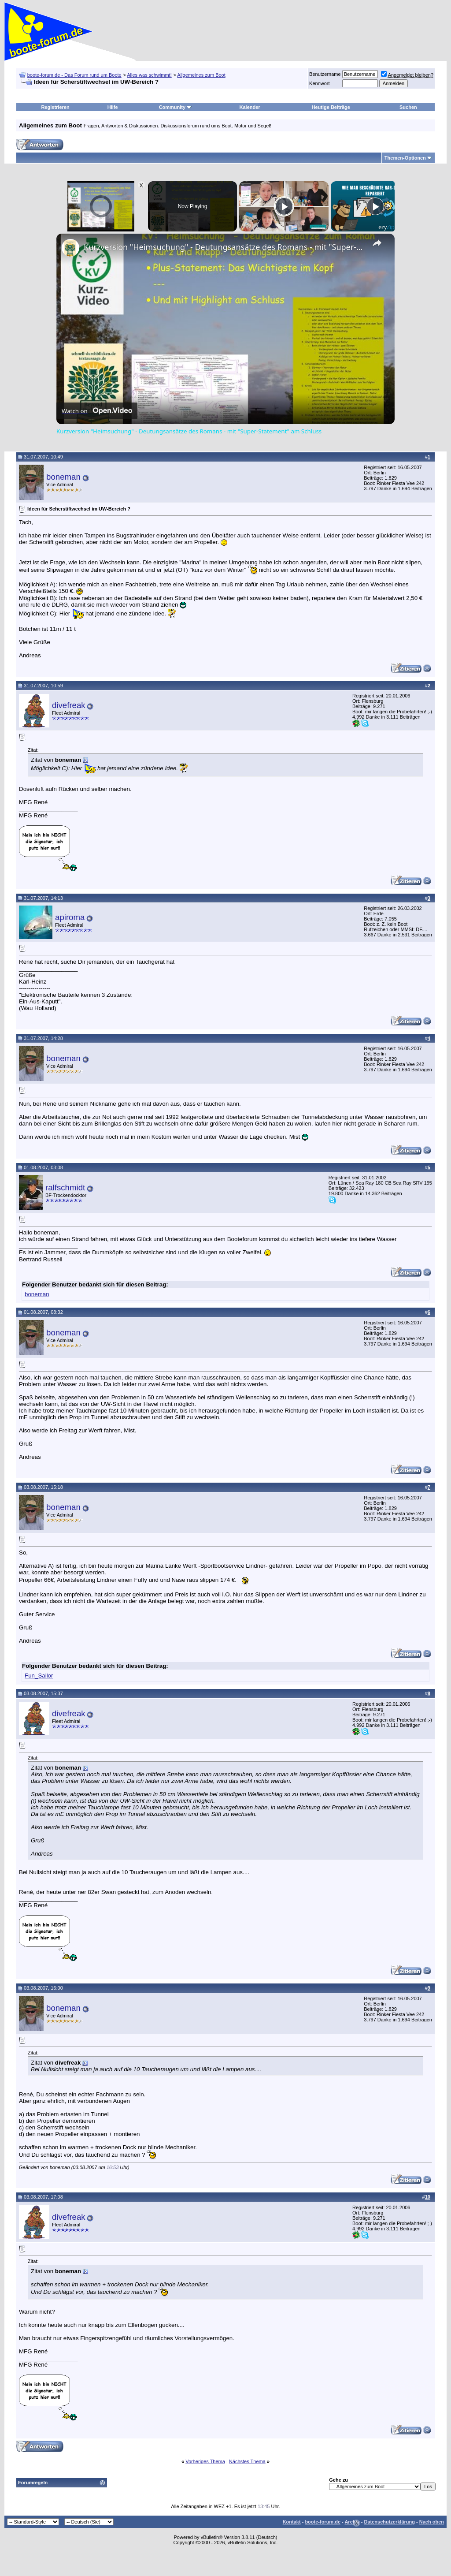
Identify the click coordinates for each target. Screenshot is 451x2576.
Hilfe (112, 107)
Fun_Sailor (39, 1675)
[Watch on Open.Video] (96, 411)
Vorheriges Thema (205, 2461)
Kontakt (292, 2521)
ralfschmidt (65, 1187)
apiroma (70, 917)
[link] (70, 248)
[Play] (284, 206)
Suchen (408, 107)
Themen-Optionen (405, 157)
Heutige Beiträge (331, 107)
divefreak (68, 705)
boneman (63, 476)
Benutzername (325, 74)
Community (175, 107)
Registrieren (55, 107)
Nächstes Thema (247, 2461)
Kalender (250, 107)
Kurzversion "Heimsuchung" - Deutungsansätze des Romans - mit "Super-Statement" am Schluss (224, 247)
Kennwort (319, 83)
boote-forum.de (322, 2521)
